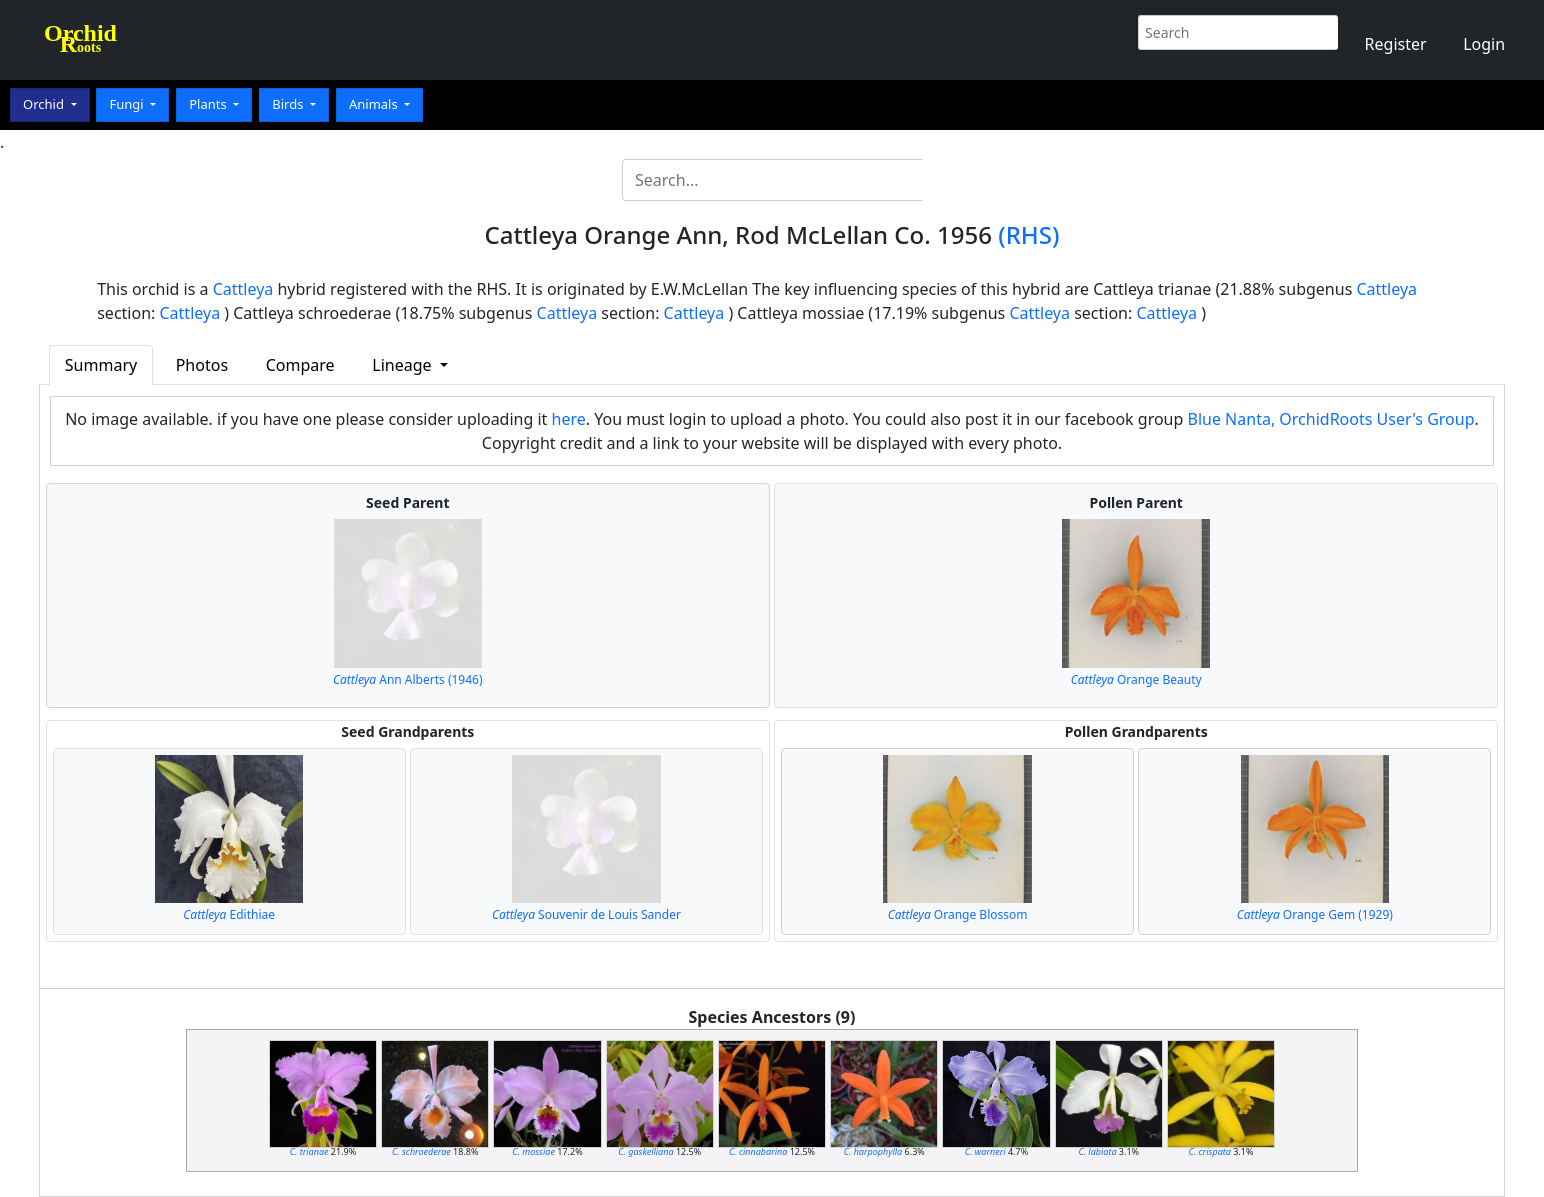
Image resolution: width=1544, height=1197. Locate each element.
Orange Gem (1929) (1315, 914)
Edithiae (229, 914)
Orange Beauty (1136, 679)
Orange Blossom (958, 914)
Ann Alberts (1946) (408, 679)
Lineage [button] (403, 365)
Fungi (128, 104)
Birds (289, 104)
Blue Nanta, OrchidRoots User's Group (1331, 419)
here (569, 419)
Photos (202, 365)
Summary (101, 365)
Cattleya (243, 289)
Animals (375, 104)
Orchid (45, 104)
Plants (209, 104)
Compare (300, 365)
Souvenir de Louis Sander (586, 914)
